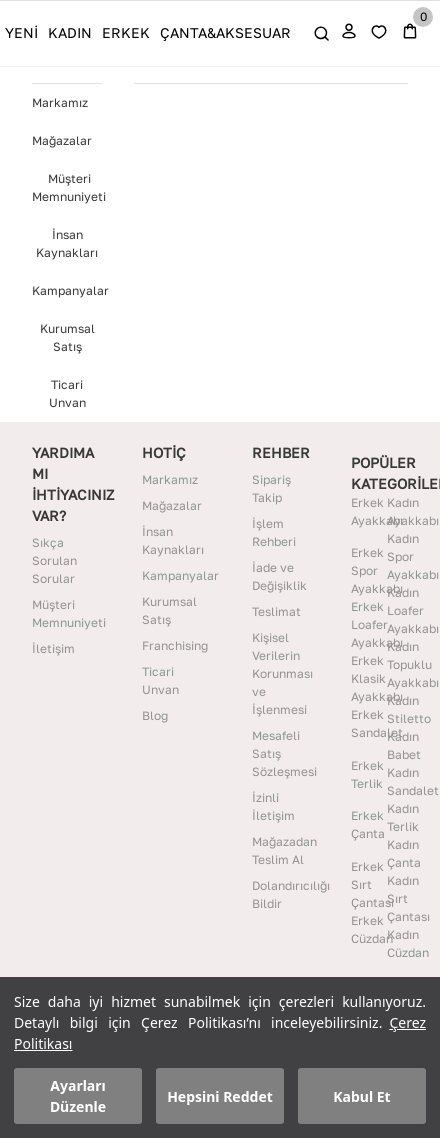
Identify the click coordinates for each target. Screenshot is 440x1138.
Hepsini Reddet (220, 1096)
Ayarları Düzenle (78, 1096)
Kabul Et (361, 1096)
